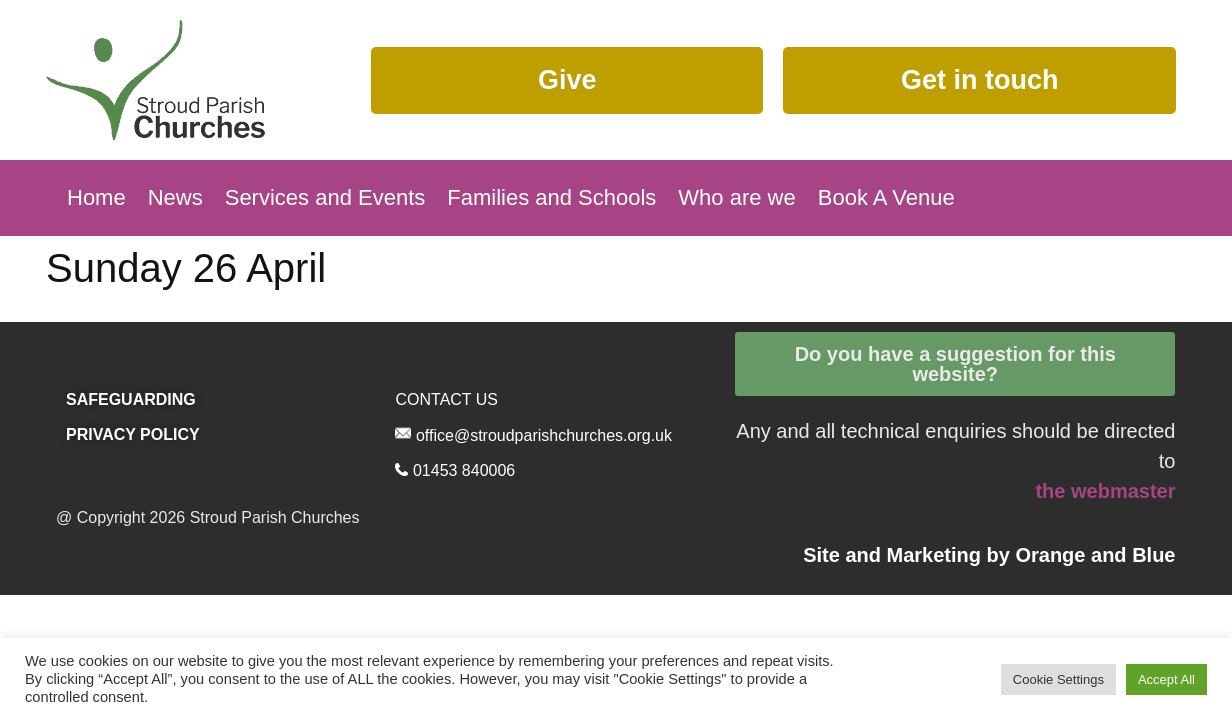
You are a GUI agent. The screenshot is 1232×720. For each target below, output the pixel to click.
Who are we (736, 197)
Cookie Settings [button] (1058, 679)
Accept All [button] (1166, 679)
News (175, 197)
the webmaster (1105, 491)
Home (96, 197)
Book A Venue (886, 197)
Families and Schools (551, 197)
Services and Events (325, 197)
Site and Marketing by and (989, 555)
